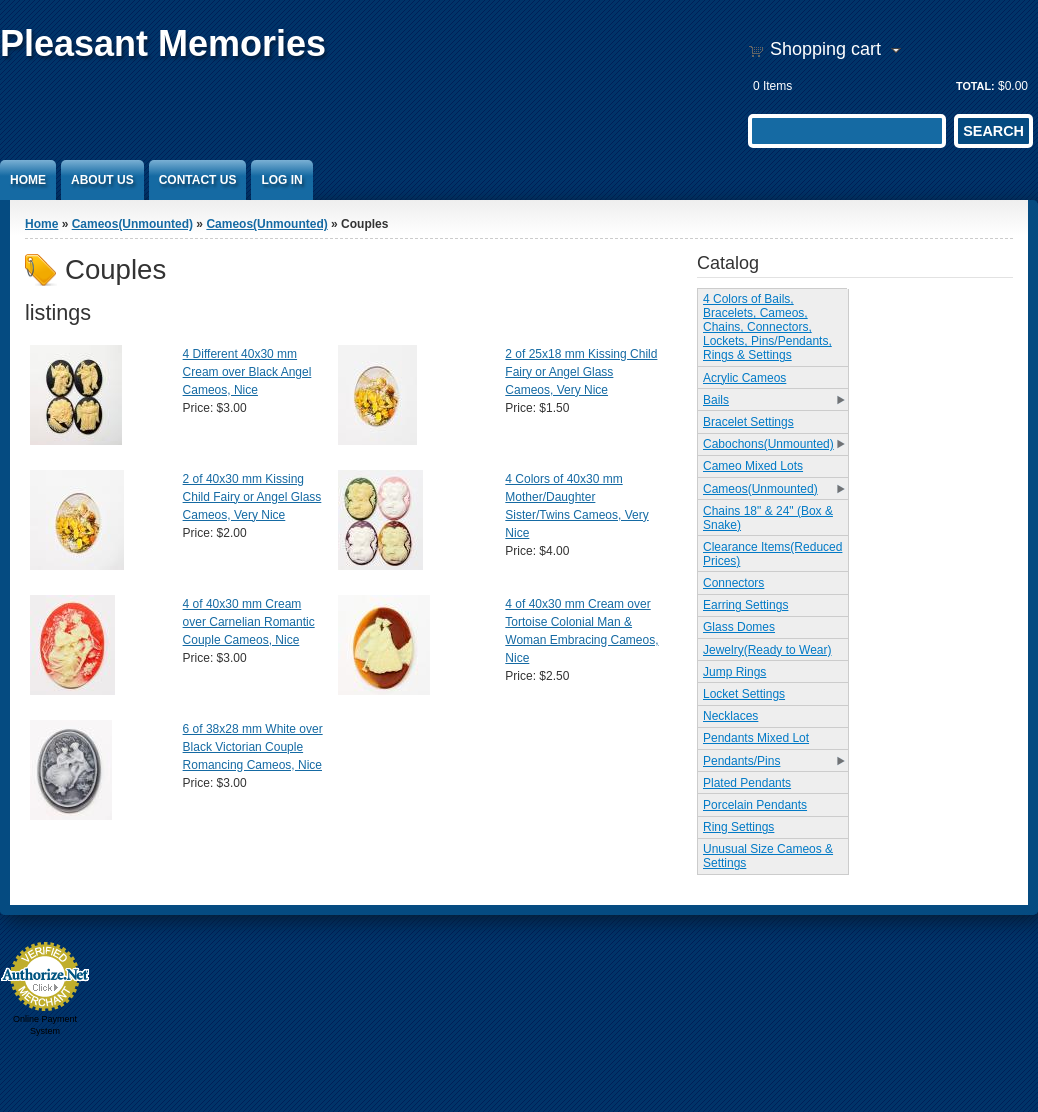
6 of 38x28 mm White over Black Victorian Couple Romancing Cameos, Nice (253, 747)
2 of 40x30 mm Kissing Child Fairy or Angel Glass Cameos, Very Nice (252, 497)
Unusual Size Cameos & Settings (768, 856)
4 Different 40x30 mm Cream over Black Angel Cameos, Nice (247, 372)
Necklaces (730, 716)
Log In (281, 180)
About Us (102, 180)
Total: (975, 86)
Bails (716, 400)
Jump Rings (734, 672)
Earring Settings (745, 605)
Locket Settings (744, 694)
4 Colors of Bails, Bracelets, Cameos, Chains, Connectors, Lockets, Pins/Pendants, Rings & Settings (767, 327)
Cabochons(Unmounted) (768, 444)
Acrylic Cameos (744, 378)
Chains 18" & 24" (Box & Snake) (768, 518)
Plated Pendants (747, 783)
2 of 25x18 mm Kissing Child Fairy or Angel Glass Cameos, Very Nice (581, 372)
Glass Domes (739, 627)
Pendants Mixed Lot (756, 738)
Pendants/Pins (741, 761)
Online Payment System (45, 1025)
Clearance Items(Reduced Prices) (772, 554)
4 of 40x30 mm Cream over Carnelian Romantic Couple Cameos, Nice (249, 622)
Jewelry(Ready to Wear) (767, 650)
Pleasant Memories (163, 43)
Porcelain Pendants (755, 805)
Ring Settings (738, 827)
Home (28, 180)
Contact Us (198, 180)
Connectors (733, 583)
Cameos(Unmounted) (132, 224)
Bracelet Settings (748, 422)
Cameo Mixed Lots (753, 466)
